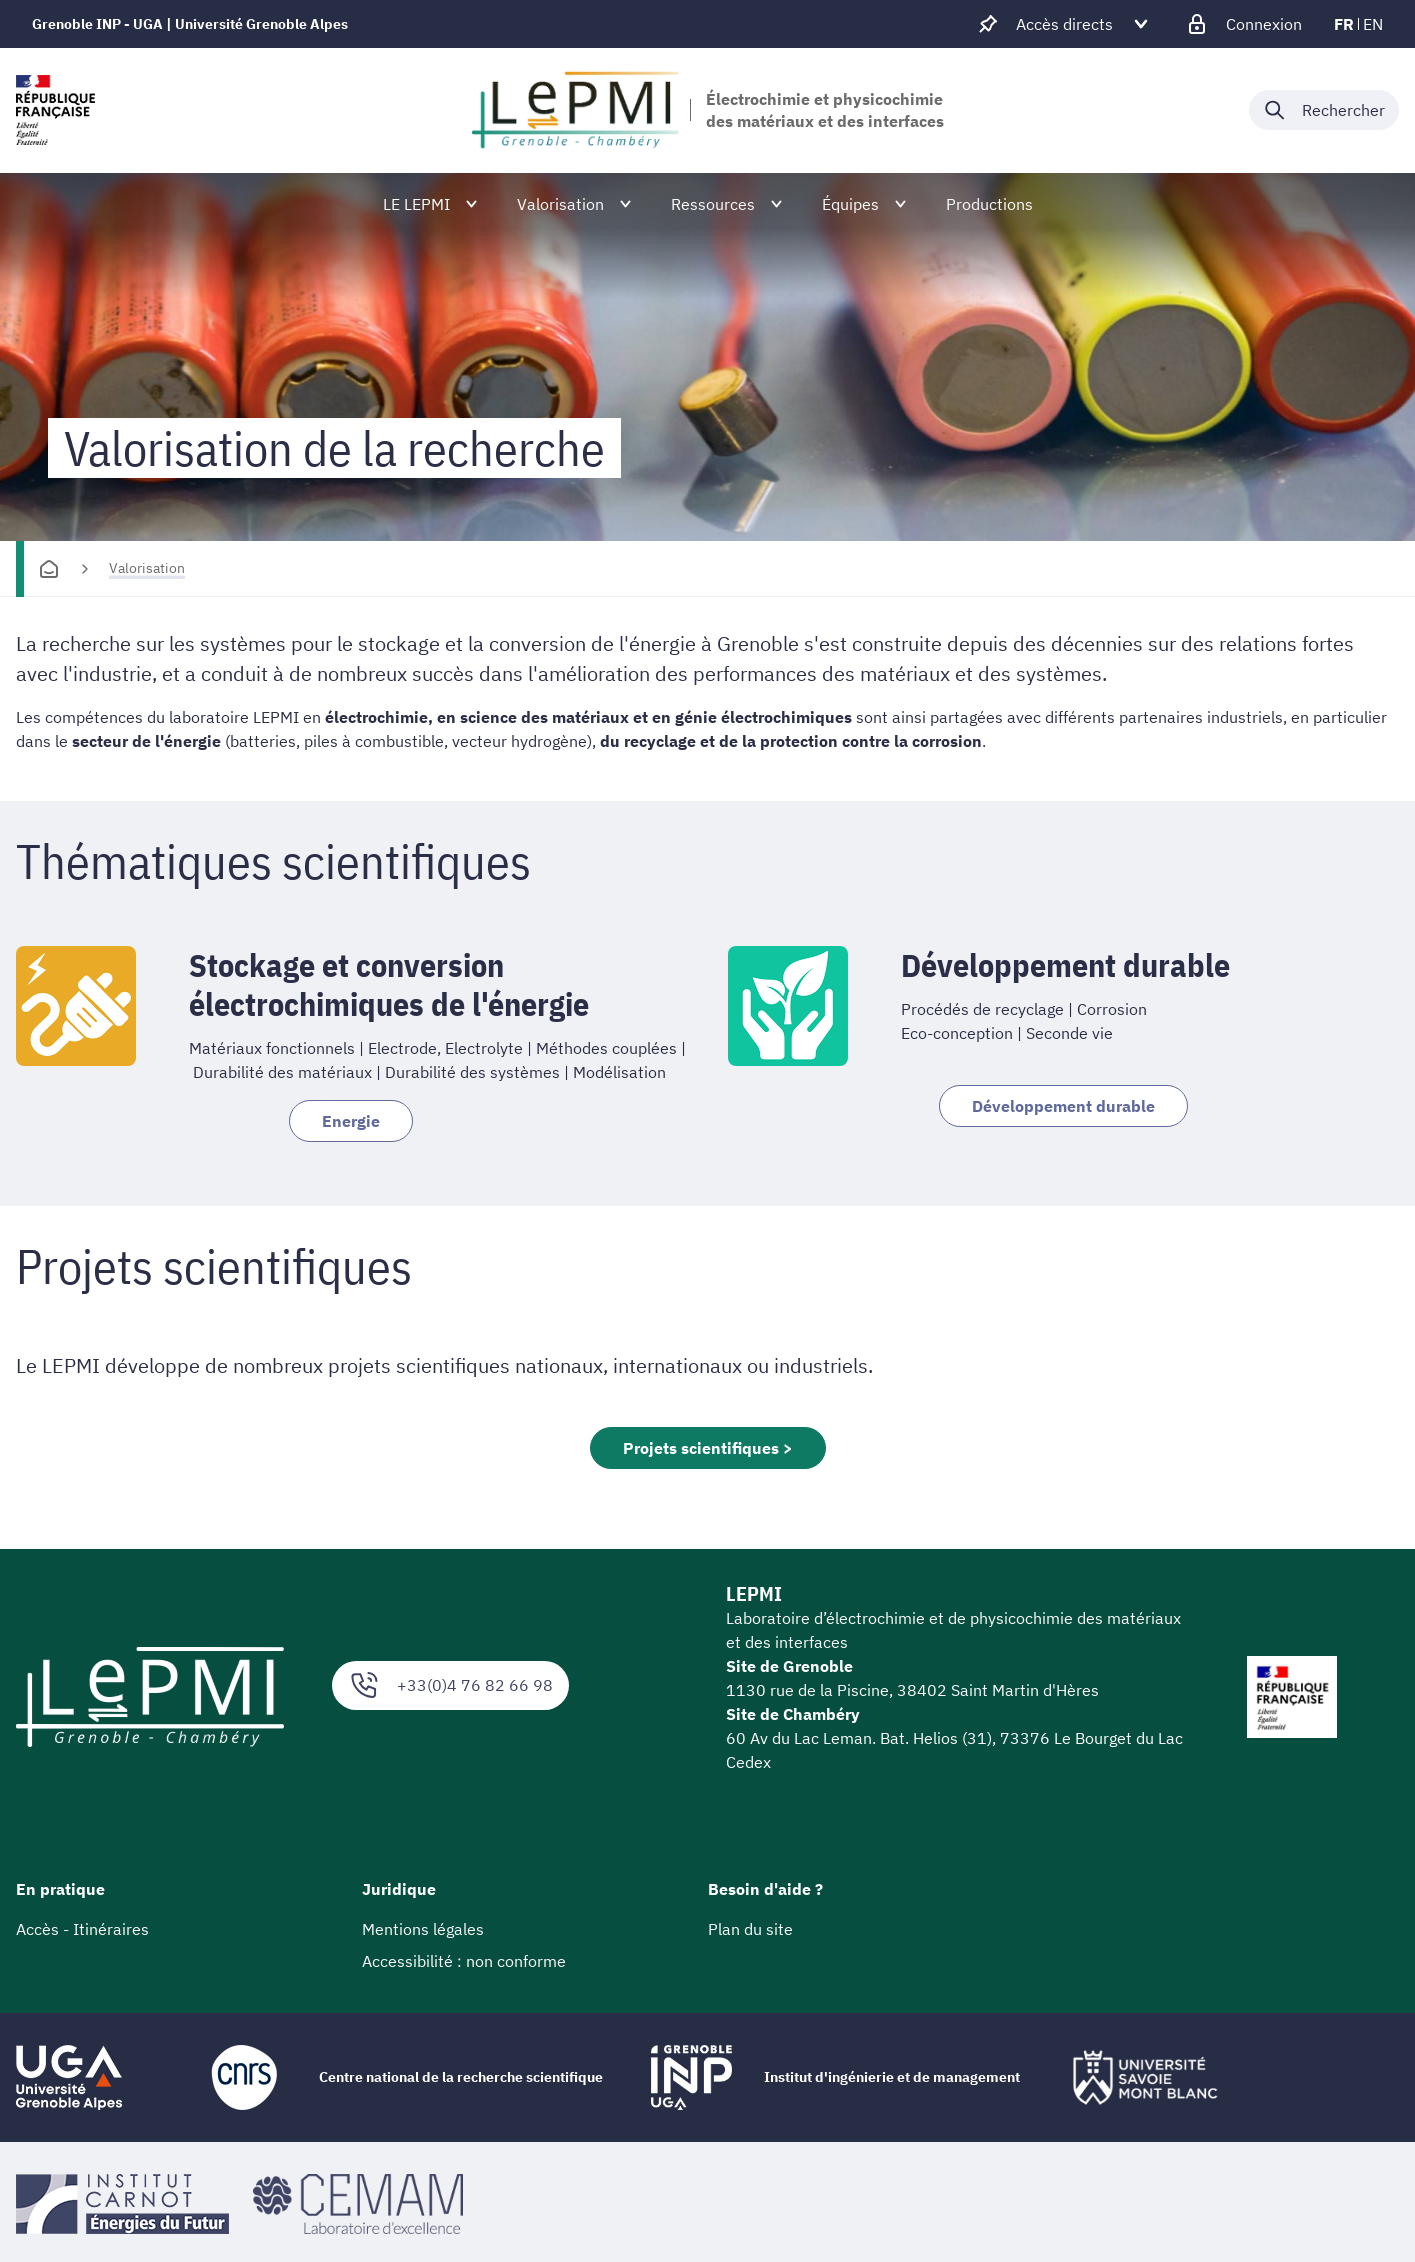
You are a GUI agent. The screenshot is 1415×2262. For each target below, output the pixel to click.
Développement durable (1063, 1106)
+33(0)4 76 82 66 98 (450, 1685)
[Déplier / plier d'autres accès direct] (1064, 24)
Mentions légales (423, 1929)
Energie (351, 1121)
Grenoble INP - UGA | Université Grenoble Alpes (190, 24)
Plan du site (750, 1929)
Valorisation (147, 568)
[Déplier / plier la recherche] (1324, 110)
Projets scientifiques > (708, 1448)
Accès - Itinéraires (82, 1929)
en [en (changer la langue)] (1373, 24)
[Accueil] (49, 569)
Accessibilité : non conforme (464, 1961)
